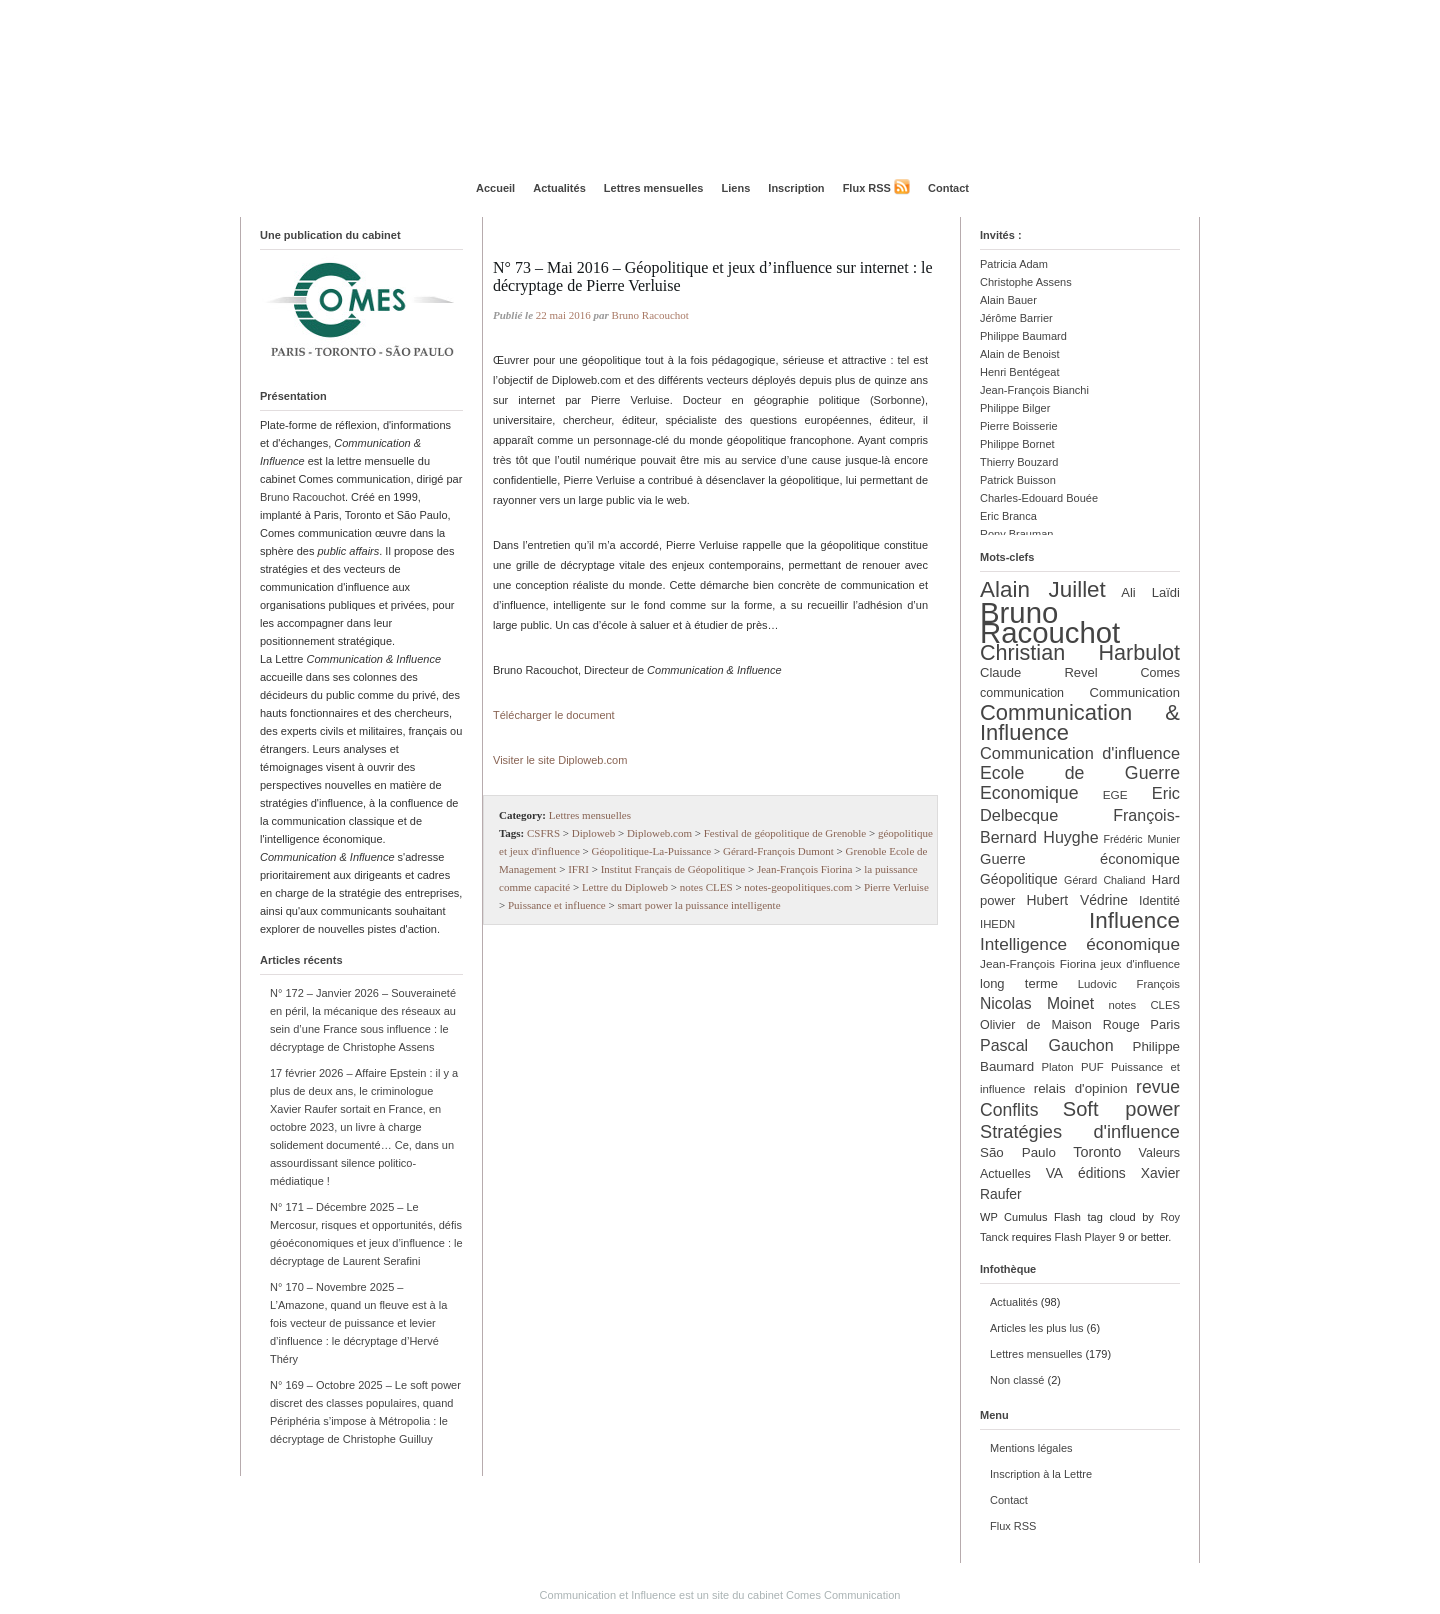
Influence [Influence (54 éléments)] (1134, 920)
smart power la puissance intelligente (698, 905)
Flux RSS (867, 188)
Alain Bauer (1008, 300)
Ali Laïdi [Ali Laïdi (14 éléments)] (1150, 592)
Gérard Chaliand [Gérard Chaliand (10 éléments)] (1104, 880)
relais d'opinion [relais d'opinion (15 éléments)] (1081, 1088)
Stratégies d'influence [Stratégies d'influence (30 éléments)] (1080, 1131)
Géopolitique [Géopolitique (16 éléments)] (1019, 879)
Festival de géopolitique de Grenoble (785, 833)
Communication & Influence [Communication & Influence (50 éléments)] (1080, 722)
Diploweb (593, 833)
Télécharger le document (554, 715)
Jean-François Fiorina (805, 869)
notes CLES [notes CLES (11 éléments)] (1144, 1005)
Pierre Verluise (896, 887)
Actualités (559, 188)
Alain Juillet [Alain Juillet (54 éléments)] (1043, 589)
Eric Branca (1008, 516)
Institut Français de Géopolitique (673, 869)
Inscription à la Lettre (1041, 1474)
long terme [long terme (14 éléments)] (1019, 983)
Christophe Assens (1026, 282)
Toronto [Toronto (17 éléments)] (1097, 1152)
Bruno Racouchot (302, 497)
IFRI (578, 869)
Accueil (495, 188)
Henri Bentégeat (1020, 372)
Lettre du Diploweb (625, 887)
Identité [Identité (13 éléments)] (1159, 901)
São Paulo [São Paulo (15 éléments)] (1018, 1152)
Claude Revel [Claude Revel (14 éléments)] (1039, 672)
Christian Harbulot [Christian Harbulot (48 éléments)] (1080, 652)
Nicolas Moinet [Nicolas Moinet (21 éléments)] (1037, 1003)
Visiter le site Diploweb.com (560, 760)
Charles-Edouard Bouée (1039, 498)
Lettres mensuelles (654, 188)
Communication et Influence (608, 1595)
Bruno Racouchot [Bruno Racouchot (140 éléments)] (1050, 622)
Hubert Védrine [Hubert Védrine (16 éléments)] (1077, 900)
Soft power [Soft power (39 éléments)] (1121, 1109)
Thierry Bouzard (1019, 462)
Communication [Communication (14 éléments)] (1135, 692)
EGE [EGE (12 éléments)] (1115, 795)
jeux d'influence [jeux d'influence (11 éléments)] (1140, 964)
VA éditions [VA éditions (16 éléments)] (1086, 1173)
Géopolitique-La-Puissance (652, 851)
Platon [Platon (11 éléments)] (1057, 1067)
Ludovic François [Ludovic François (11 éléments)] (1129, 984)
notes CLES (706, 887)
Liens (736, 188)
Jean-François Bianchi (1034, 390)
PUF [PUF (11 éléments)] (1092, 1067)
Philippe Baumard (1023, 336)
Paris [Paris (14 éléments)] (1165, 1024)
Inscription (796, 188)
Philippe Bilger (1015, 408)
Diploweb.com (659, 833)
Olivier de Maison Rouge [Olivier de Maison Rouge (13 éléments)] (1060, 1025)
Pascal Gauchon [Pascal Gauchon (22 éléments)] (1047, 1045)
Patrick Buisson (1018, 480)
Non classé (1017, 1380)
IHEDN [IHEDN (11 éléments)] (997, 924)
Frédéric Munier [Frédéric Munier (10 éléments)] (1142, 839)
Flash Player (1085, 1237)
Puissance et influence (557, 905)
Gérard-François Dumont (778, 851)
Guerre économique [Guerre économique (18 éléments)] (1080, 859)
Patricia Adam (1014, 264)
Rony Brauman (1016, 534)
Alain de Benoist (1020, 354)
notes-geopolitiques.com (798, 887)
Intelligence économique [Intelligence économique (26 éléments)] (1080, 944)
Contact (948, 188)
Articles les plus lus (1037, 1328)
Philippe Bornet (1017, 444)
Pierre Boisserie (1019, 426)
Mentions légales (1031, 1448)
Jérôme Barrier (1016, 318)
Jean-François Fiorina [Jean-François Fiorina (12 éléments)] (1038, 964)
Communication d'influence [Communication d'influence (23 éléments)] (1080, 753)
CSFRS (543, 833)
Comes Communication (843, 1595)
